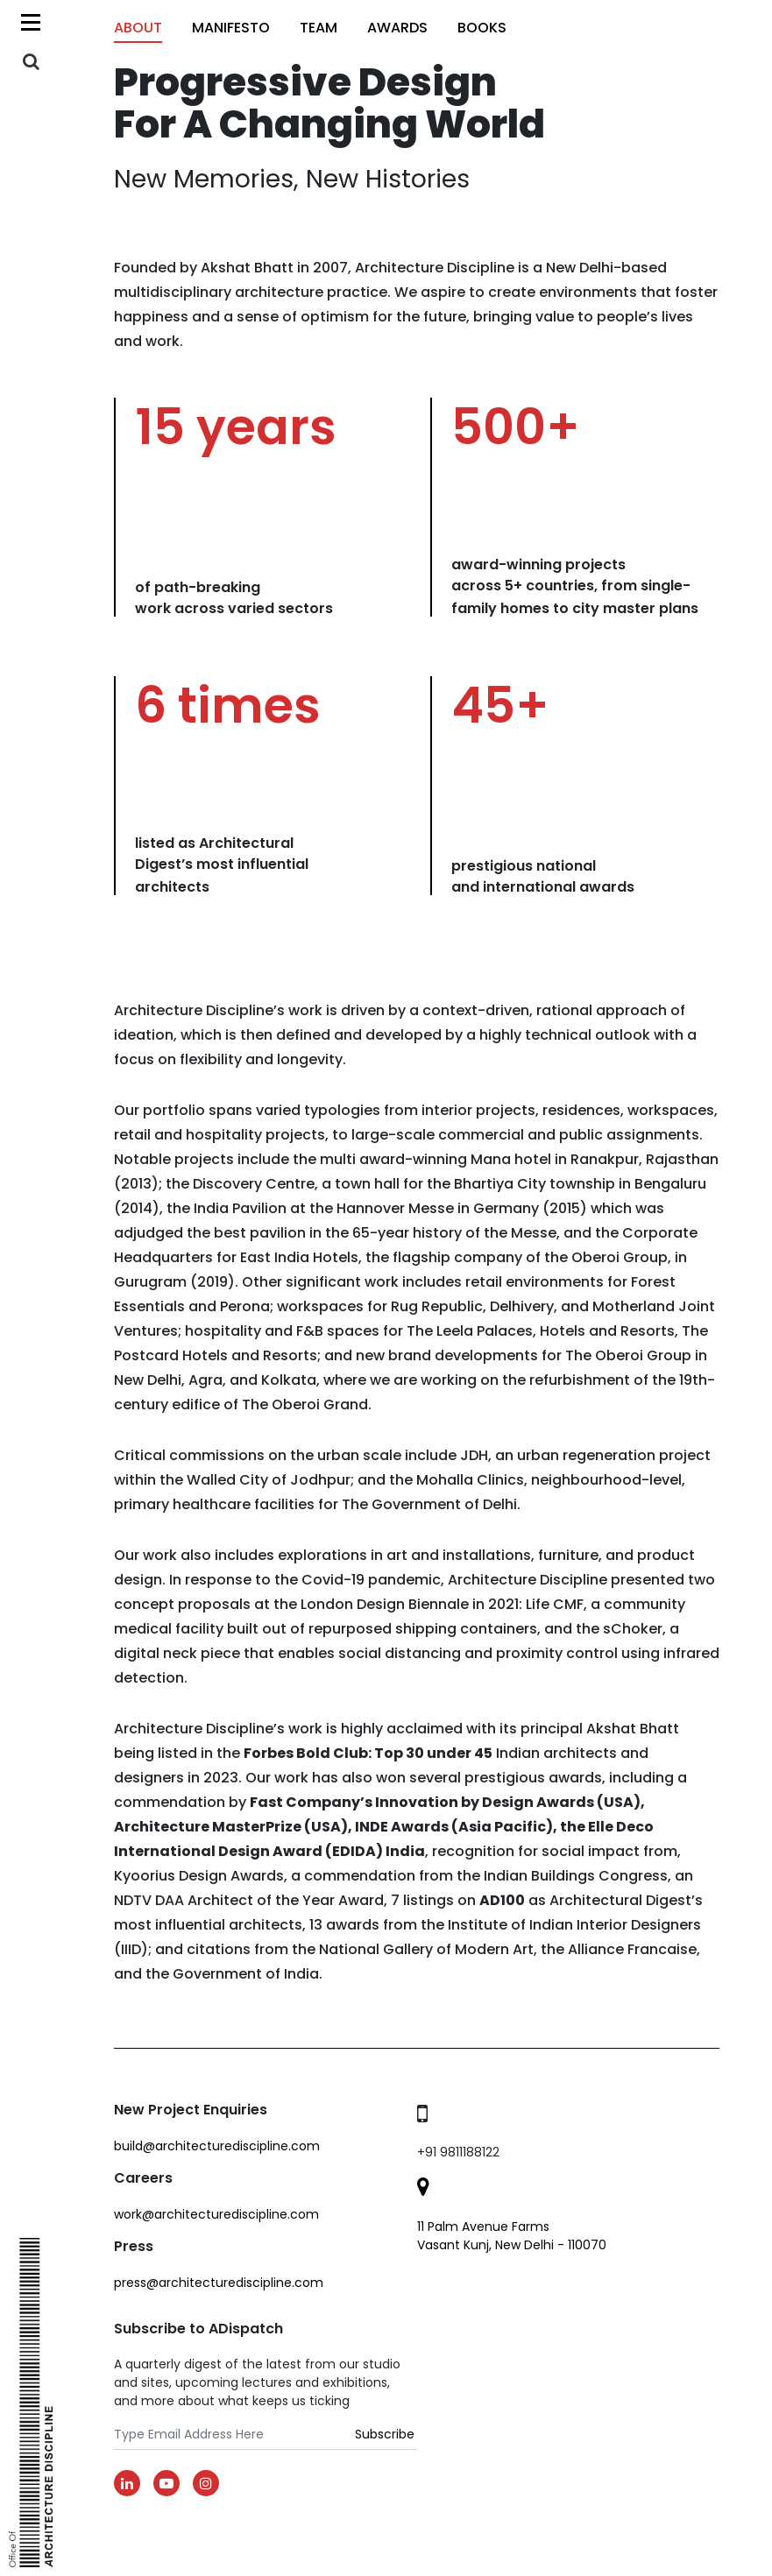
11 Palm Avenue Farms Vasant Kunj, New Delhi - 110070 (511, 2236)
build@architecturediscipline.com (217, 2146)
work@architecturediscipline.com (216, 2214)
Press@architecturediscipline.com (218, 2282)
